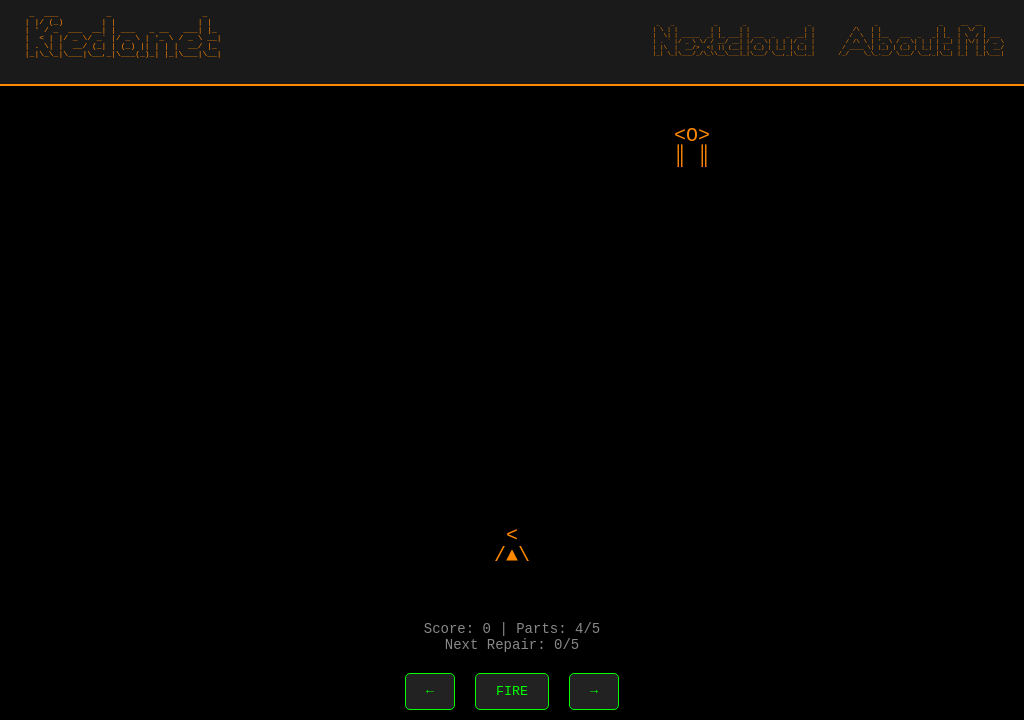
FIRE (512, 690)
